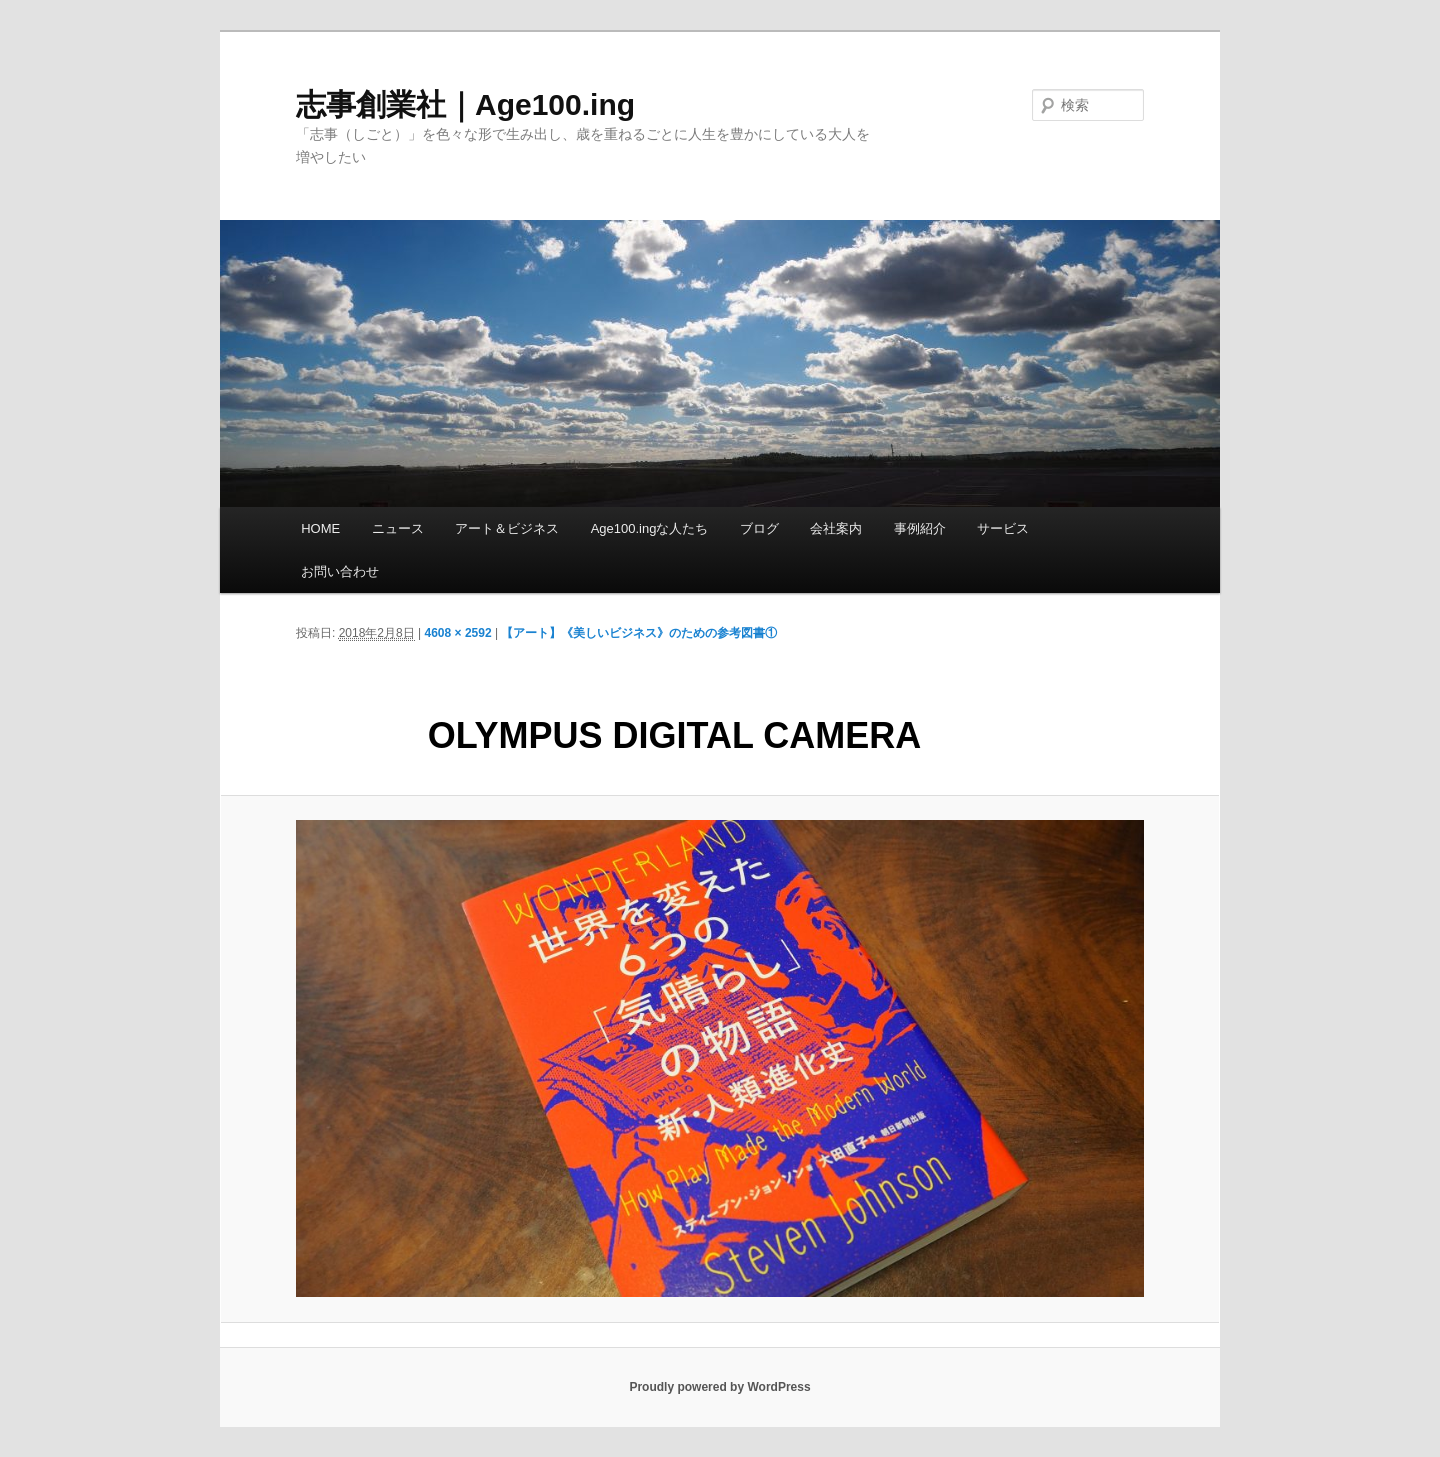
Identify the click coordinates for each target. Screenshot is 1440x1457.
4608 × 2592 (458, 633)
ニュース (398, 528)
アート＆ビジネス (507, 528)
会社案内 (836, 528)
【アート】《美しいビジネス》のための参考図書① (639, 633)
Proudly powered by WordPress (719, 1387)
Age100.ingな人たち (650, 528)
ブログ (759, 528)
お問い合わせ (340, 571)
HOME (320, 528)
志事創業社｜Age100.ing (465, 104)
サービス (1003, 528)
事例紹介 (920, 528)
